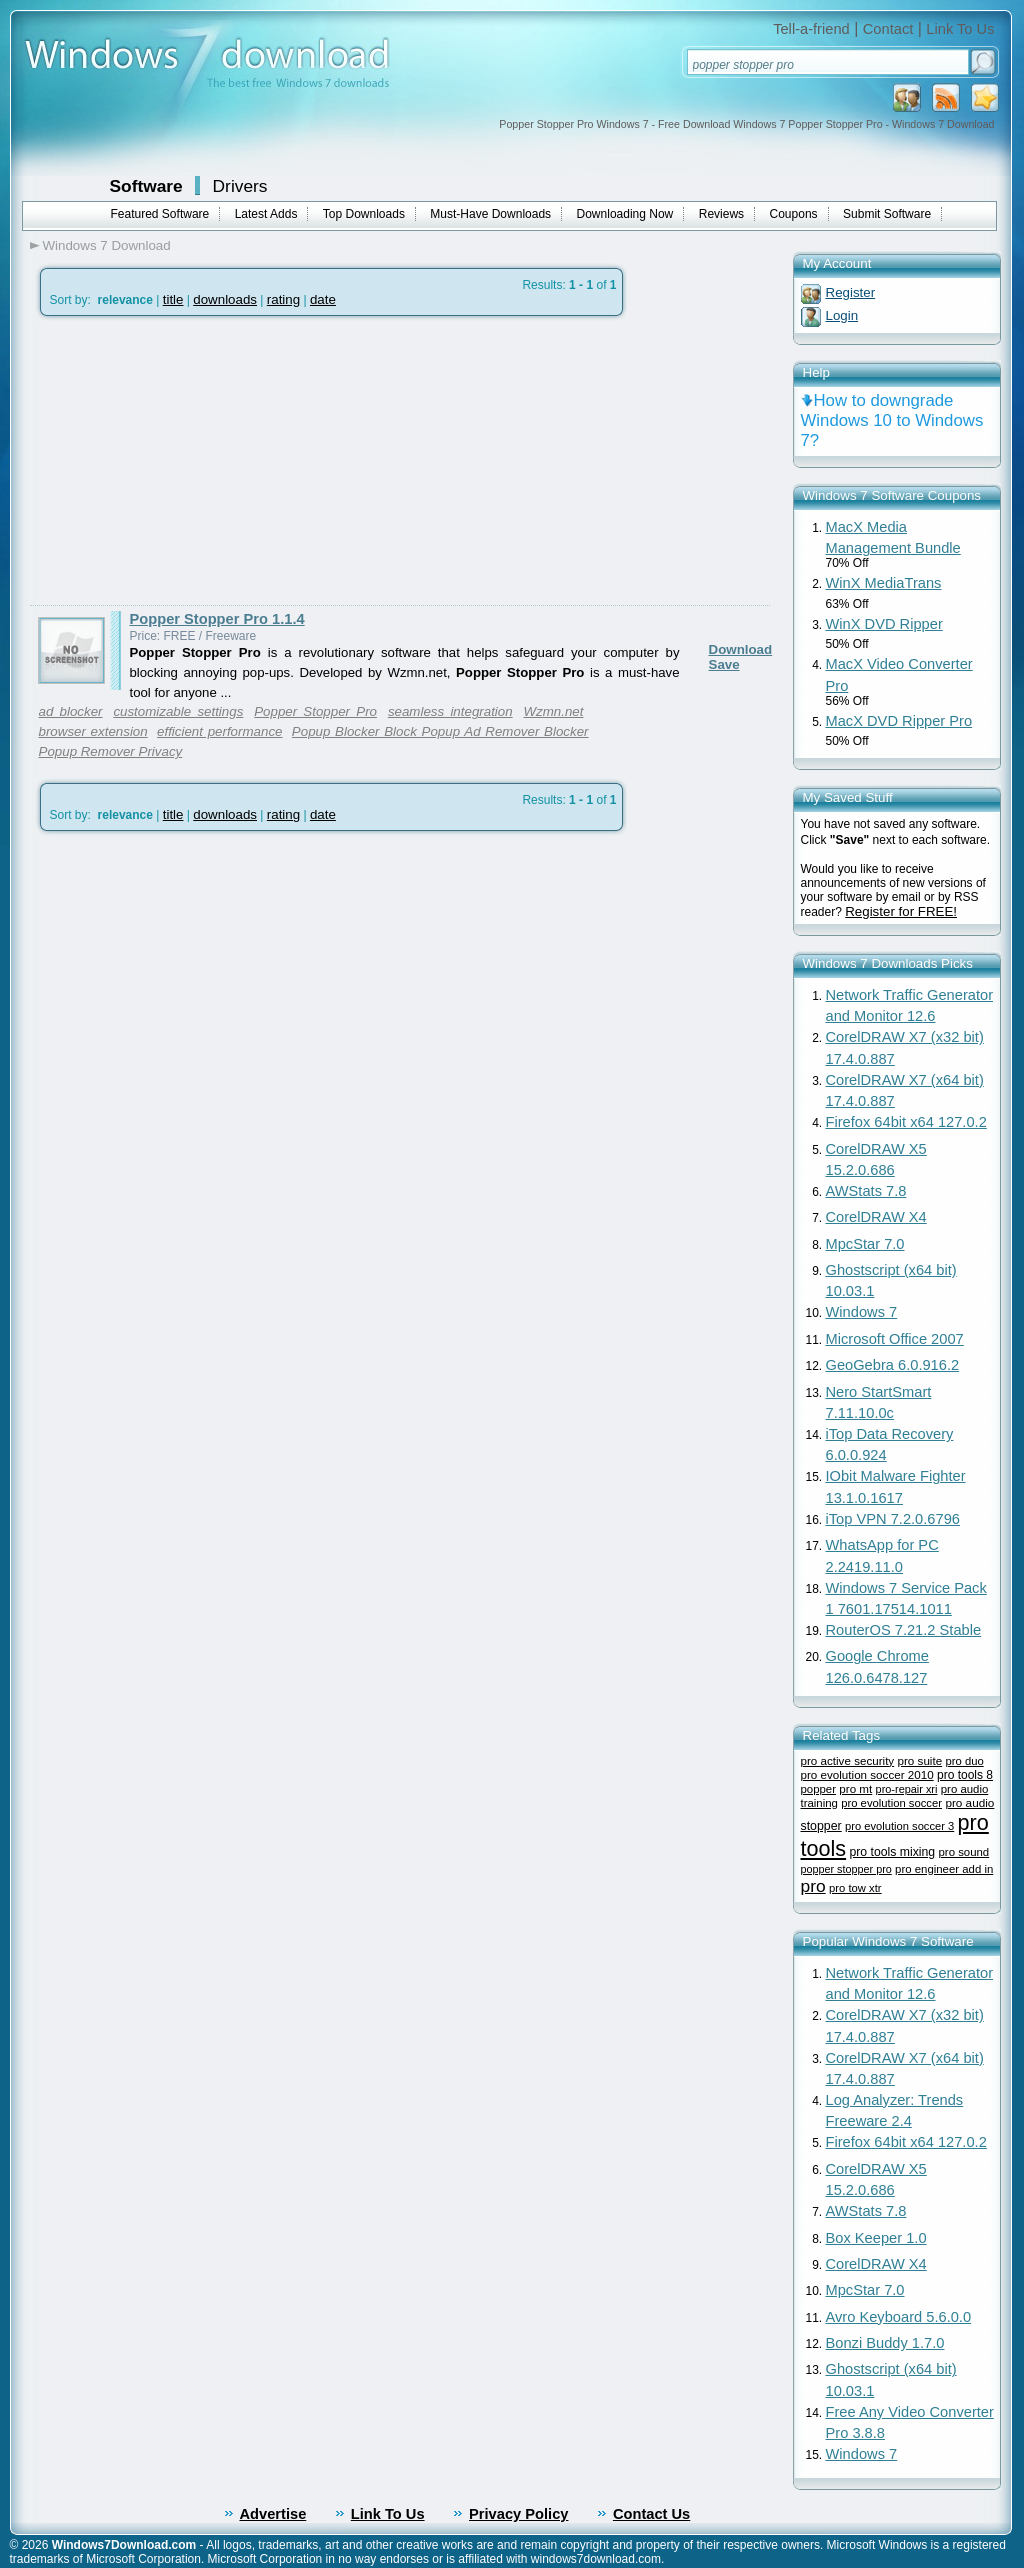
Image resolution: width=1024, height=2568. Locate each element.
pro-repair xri (907, 1789)
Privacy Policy (518, 2514)
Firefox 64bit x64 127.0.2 (906, 1122)
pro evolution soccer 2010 (867, 1774)
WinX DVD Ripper (884, 624)
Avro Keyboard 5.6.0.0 (899, 2317)
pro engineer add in (944, 1869)
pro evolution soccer (891, 1803)
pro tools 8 (965, 1775)
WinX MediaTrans (884, 583)
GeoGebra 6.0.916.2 (893, 1365)
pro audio (969, 1802)
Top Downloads (364, 214)
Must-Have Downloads (490, 214)
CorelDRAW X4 (876, 1217)
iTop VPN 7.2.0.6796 (893, 1519)
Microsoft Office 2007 (895, 1339)
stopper (821, 1826)
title (173, 299)
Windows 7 (862, 1312)
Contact (888, 29)
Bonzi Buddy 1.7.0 (885, 2343)
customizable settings (178, 711)
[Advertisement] (198, 461)
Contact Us (651, 2514)
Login (842, 315)
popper (818, 1789)
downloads (225, 299)
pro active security (848, 1760)
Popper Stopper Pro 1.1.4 (217, 619)
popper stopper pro (846, 1869)
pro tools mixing (892, 1852)
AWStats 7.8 (866, 1191)
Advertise (273, 2514)
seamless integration (450, 711)
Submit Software (887, 214)
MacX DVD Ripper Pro (899, 721)
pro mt (855, 1788)
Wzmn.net (554, 711)
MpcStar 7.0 (865, 1244)
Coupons (794, 214)
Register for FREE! (901, 911)
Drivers (240, 186)
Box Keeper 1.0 (876, 2238)
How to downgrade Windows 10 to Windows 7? (892, 420)
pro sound (964, 1852)
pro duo (964, 1761)
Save (724, 664)
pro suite (920, 1760)
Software (146, 186)
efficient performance (219, 731)
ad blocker (71, 711)
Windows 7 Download (107, 245)
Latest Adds (266, 214)
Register (851, 292)
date (323, 299)
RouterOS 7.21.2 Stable (904, 1630)
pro (813, 1886)
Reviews (721, 214)
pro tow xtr (855, 1888)
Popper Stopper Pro (315, 711)
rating (283, 299)
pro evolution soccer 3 (899, 1826)
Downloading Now (625, 214)
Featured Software (160, 214)
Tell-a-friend (811, 29)
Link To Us (960, 29)
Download (741, 649)
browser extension (93, 731)
